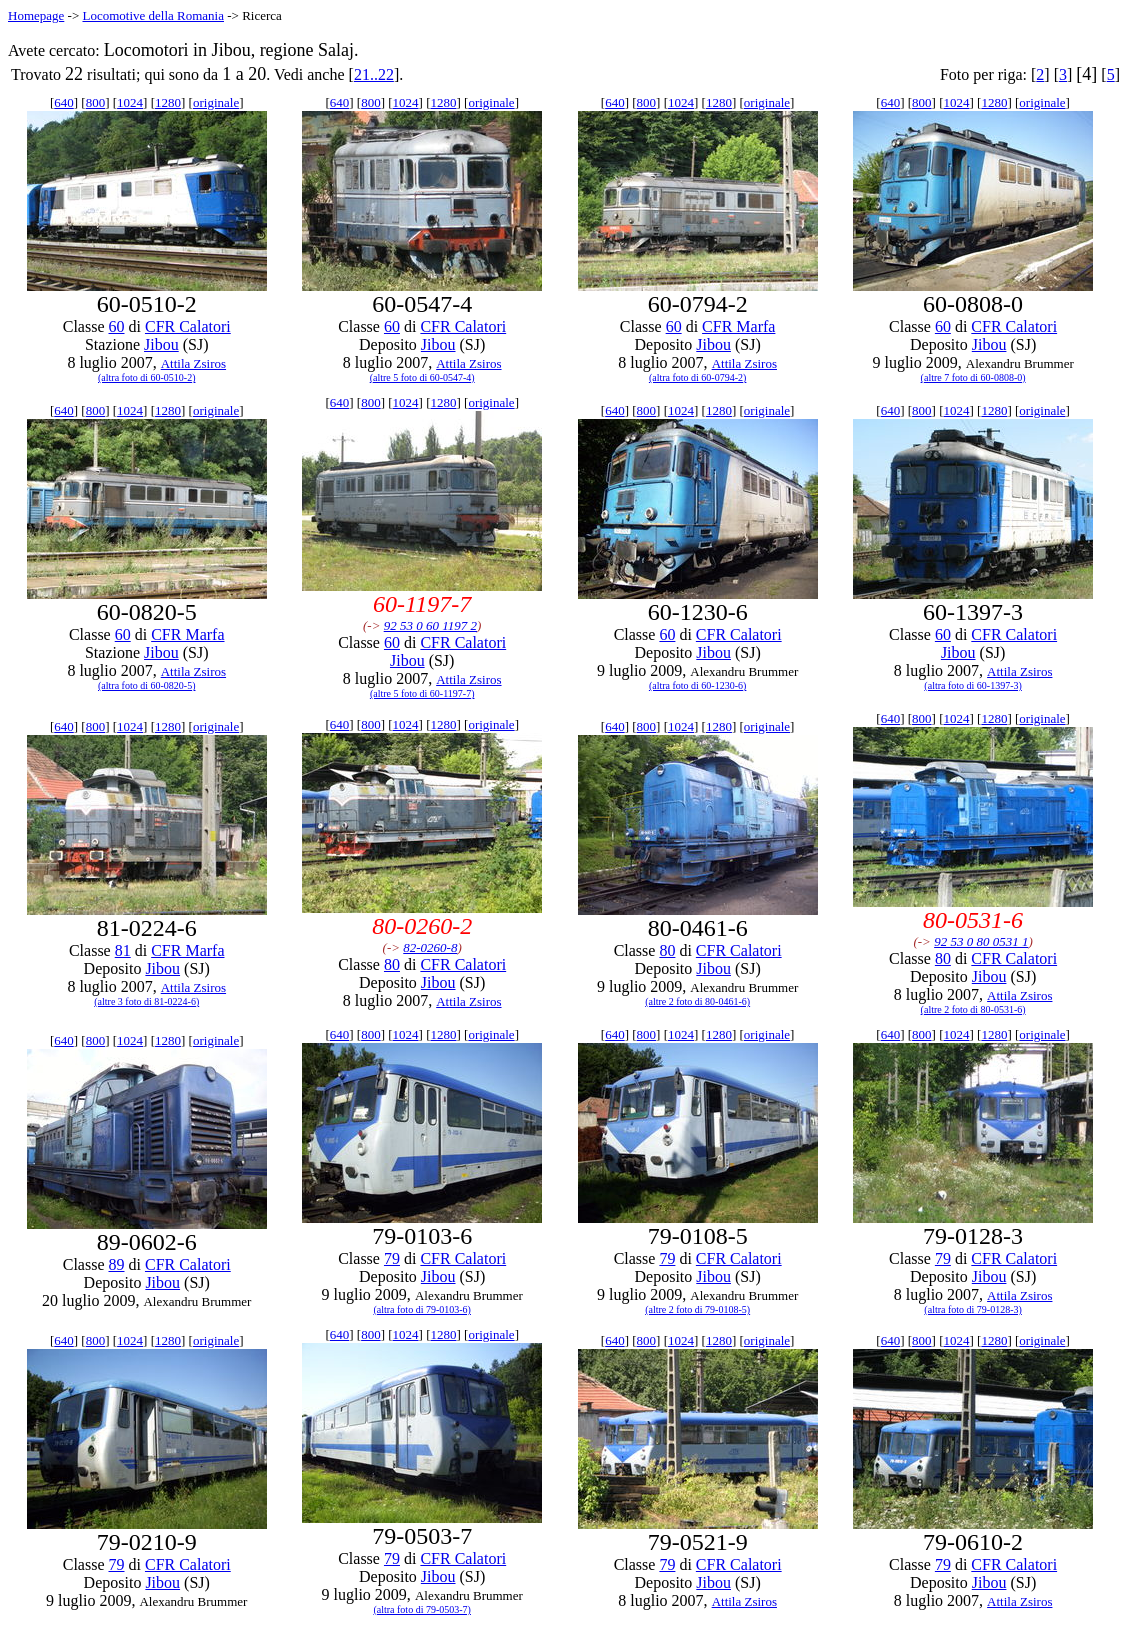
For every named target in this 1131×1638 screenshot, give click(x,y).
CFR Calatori (188, 326)
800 (96, 102)
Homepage (36, 15)
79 (392, 1258)
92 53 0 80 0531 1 (981, 941)
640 (64, 102)
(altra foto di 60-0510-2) (146, 377)
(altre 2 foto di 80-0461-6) (697, 1001)
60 (117, 326)
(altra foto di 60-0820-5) (146, 685)
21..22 (374, 74)
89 (117, 1264)
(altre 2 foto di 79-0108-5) (697, 1309)
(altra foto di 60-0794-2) (697, 377)
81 (123, 950)
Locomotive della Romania (153, 15)
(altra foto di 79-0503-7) (421, 1609)
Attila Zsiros (193, 363)
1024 (130, 102)
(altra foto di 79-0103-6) (421, 1309)
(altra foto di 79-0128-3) (972, 1309)
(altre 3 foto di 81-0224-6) (146, 1001)
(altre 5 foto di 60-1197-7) (422, 693)
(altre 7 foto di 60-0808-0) (973, 377)
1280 (168, 102)
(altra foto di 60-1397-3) (972, 685)
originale (216, 102)
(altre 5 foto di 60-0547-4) (422, 377)
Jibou (161, 344)
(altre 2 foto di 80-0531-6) (973, 1009)
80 (392, 964)
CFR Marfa (738, 326)
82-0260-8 (430, 947)
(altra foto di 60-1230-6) (697, 685)
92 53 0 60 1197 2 (430, 625)
